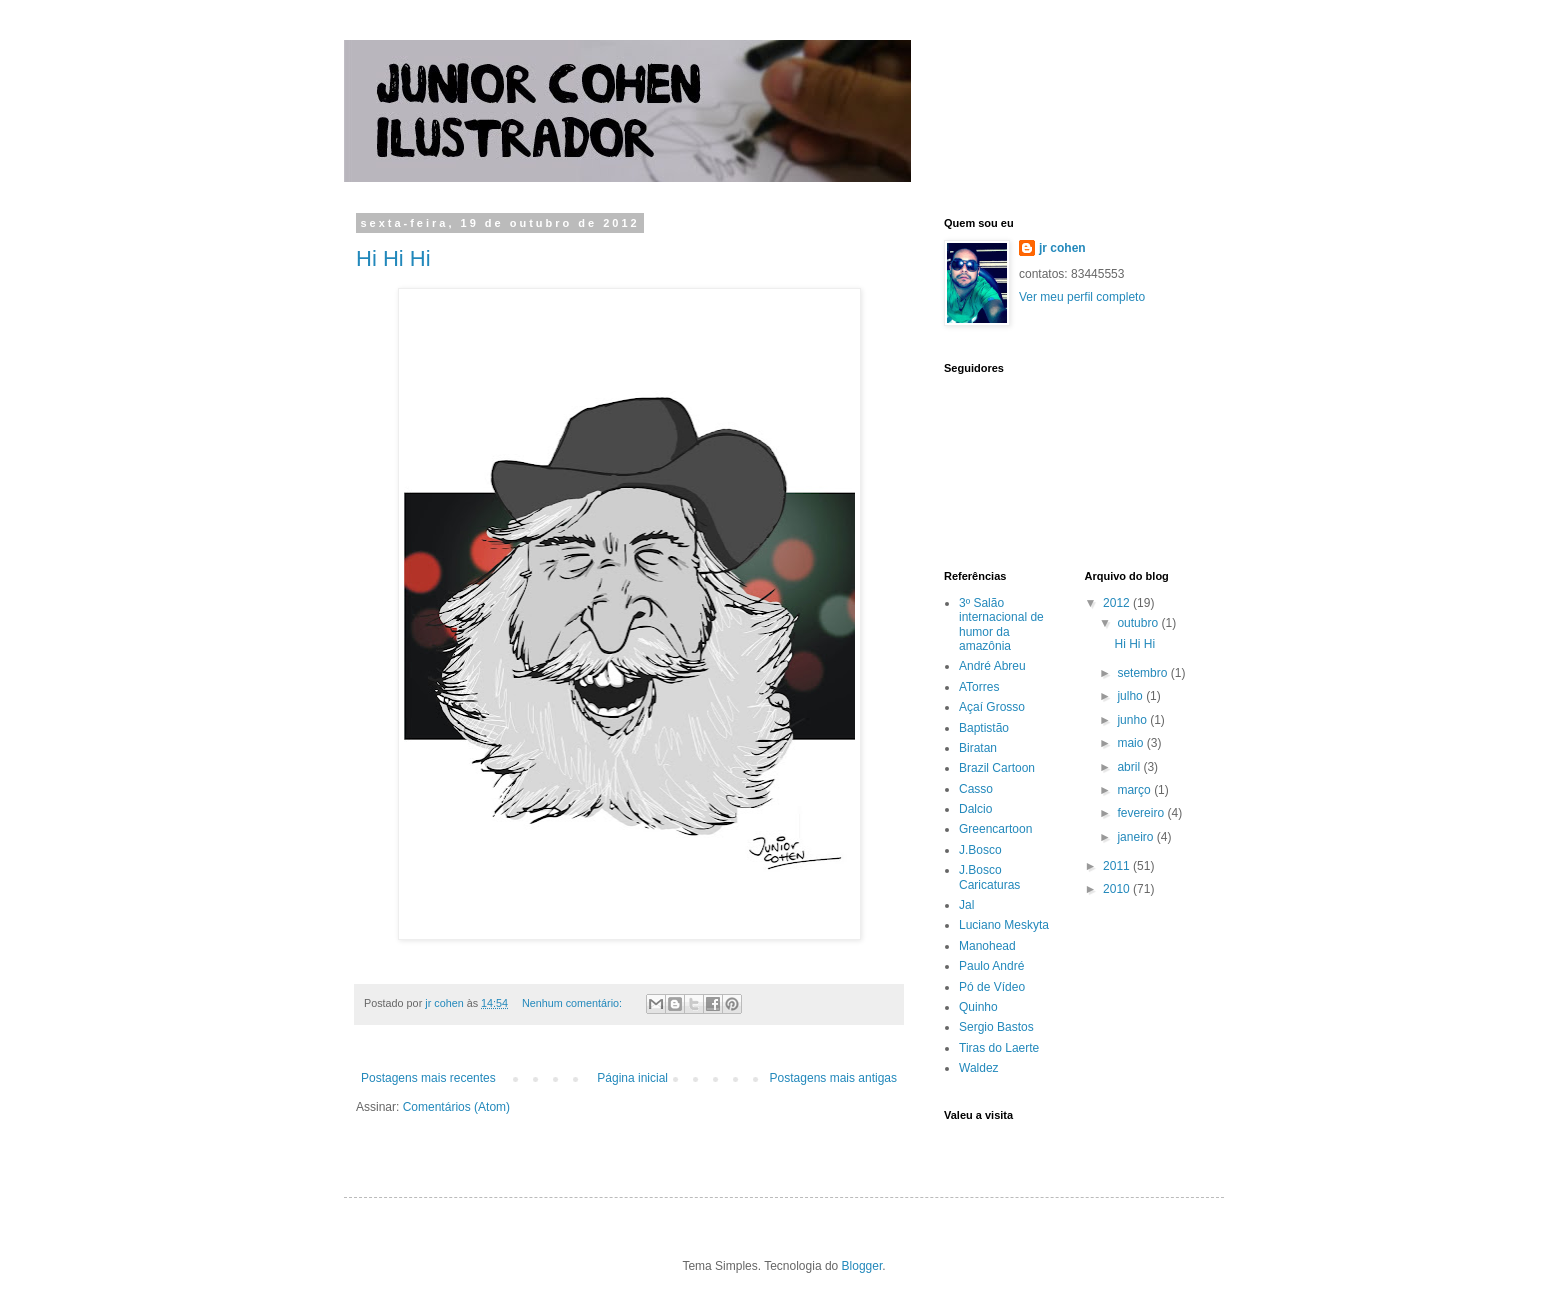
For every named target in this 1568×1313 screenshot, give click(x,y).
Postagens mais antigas (833, 1078)
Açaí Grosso (992, 707)
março (1135, 790)
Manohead (987, 946)
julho (1131, 696)
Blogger (862, 1266)
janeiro (1136, 837)
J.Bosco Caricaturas (989, 877)
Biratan (978, 748)
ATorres (979, 687)
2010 (1118, 889)
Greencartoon (995, 829)
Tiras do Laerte (999, 1048)
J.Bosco (980, 850)
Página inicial (632, 1078)
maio (1131, 743)
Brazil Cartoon (997, 768)
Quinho (978, 1007)
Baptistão (984, 728)
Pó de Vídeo (992, 987)
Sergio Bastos (996, 1027)
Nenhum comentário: (573, 1003)
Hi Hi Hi (393, 258)
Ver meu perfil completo (1082, 297)
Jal (966, 905)
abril (1130, 767)
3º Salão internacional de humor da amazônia (1001, 624)
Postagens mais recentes (428, 1078)
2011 (1118, 866)
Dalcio (975, 809)
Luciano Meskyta (1004, 925)
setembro (1143, 673)
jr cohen (1062, 248)
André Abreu (992, 666)
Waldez (979, 1068)
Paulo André (991, 966)
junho (1133, 720)
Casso (976, 789)
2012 (1118, 603)
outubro (1139, 623)
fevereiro (1142, 813)
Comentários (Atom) (456, 1107)
